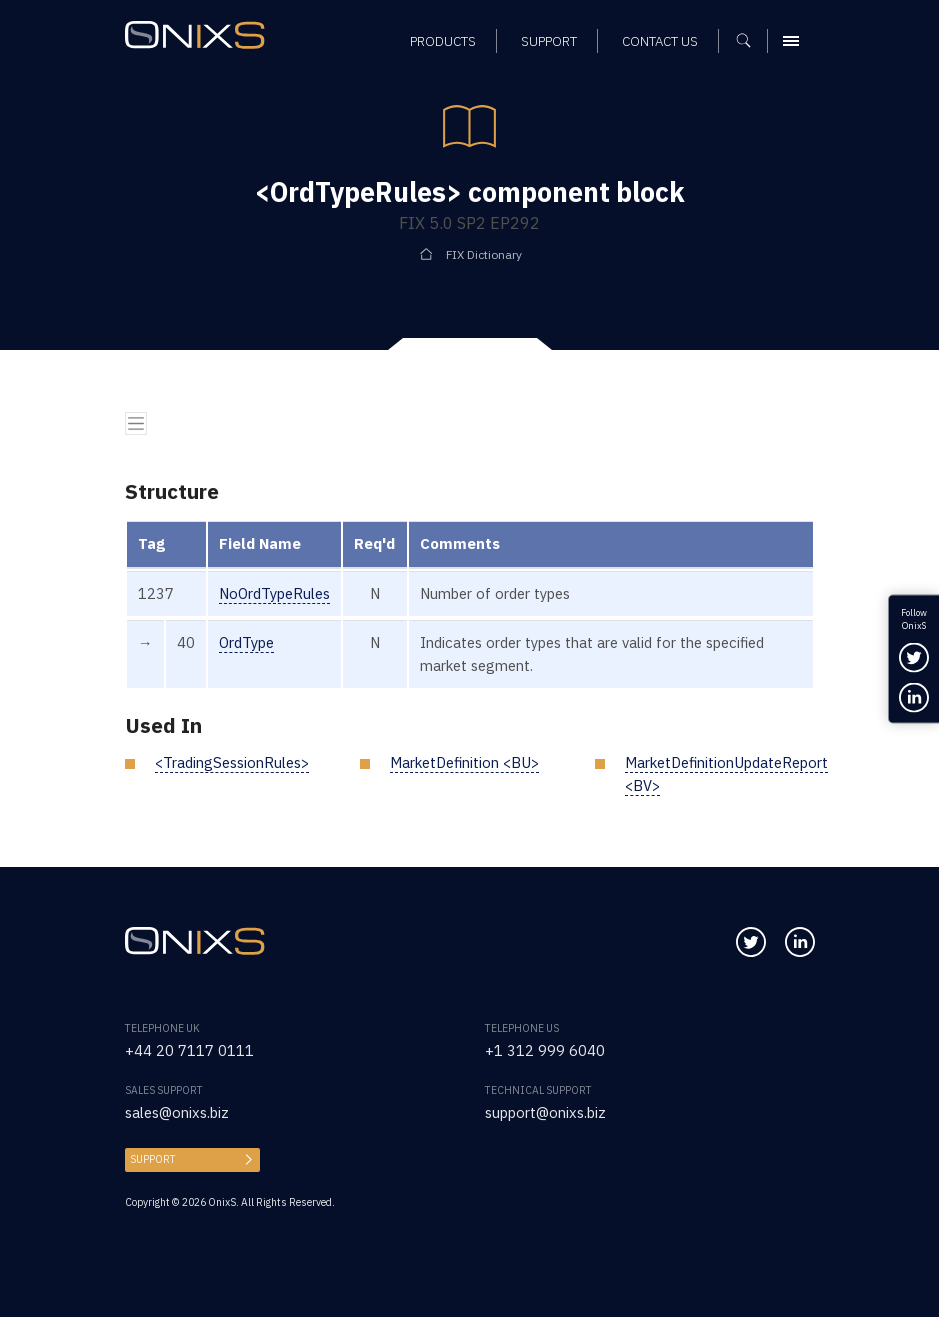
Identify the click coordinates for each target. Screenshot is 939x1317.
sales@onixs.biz (177, 1112)
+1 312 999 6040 (545, 1050)
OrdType (246, 642)
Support (153, 1159)
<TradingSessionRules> (232, 762)
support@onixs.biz (545, 1112)
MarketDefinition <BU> (464, 762)
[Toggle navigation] (136, 423)
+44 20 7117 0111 (189, 1050)
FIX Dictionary (484, 254)
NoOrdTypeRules (274, 593)
